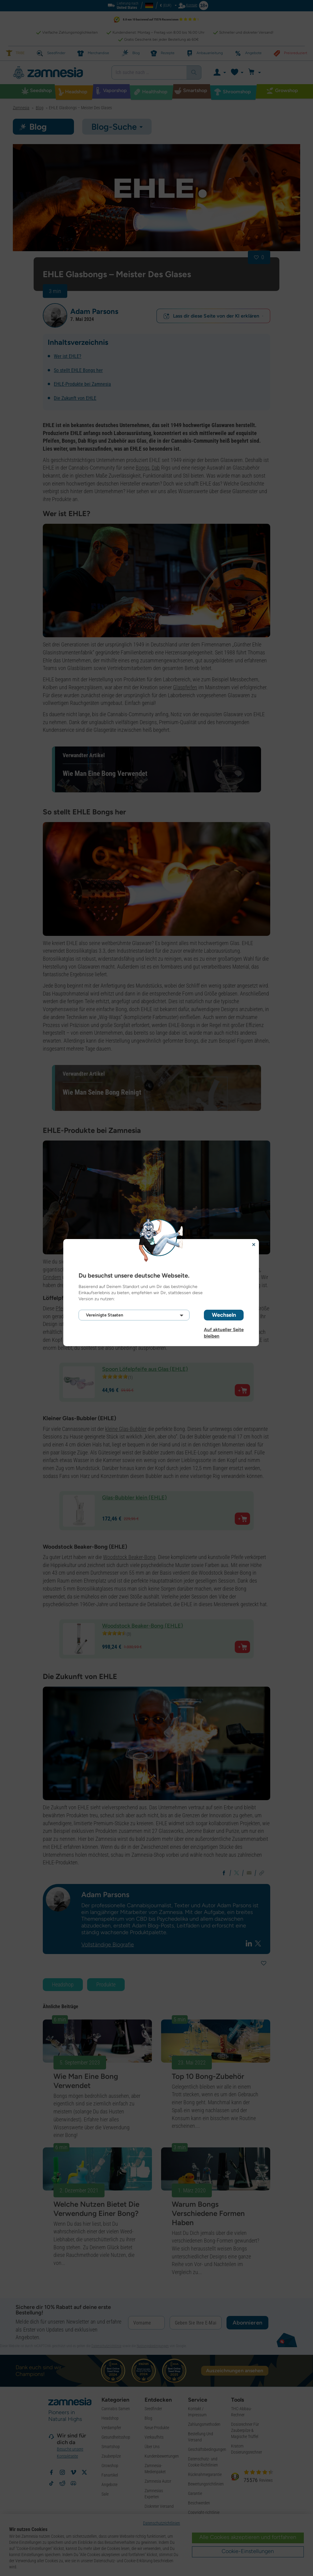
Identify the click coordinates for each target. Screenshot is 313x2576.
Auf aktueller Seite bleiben (224, 1329)
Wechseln (224, 1315)
